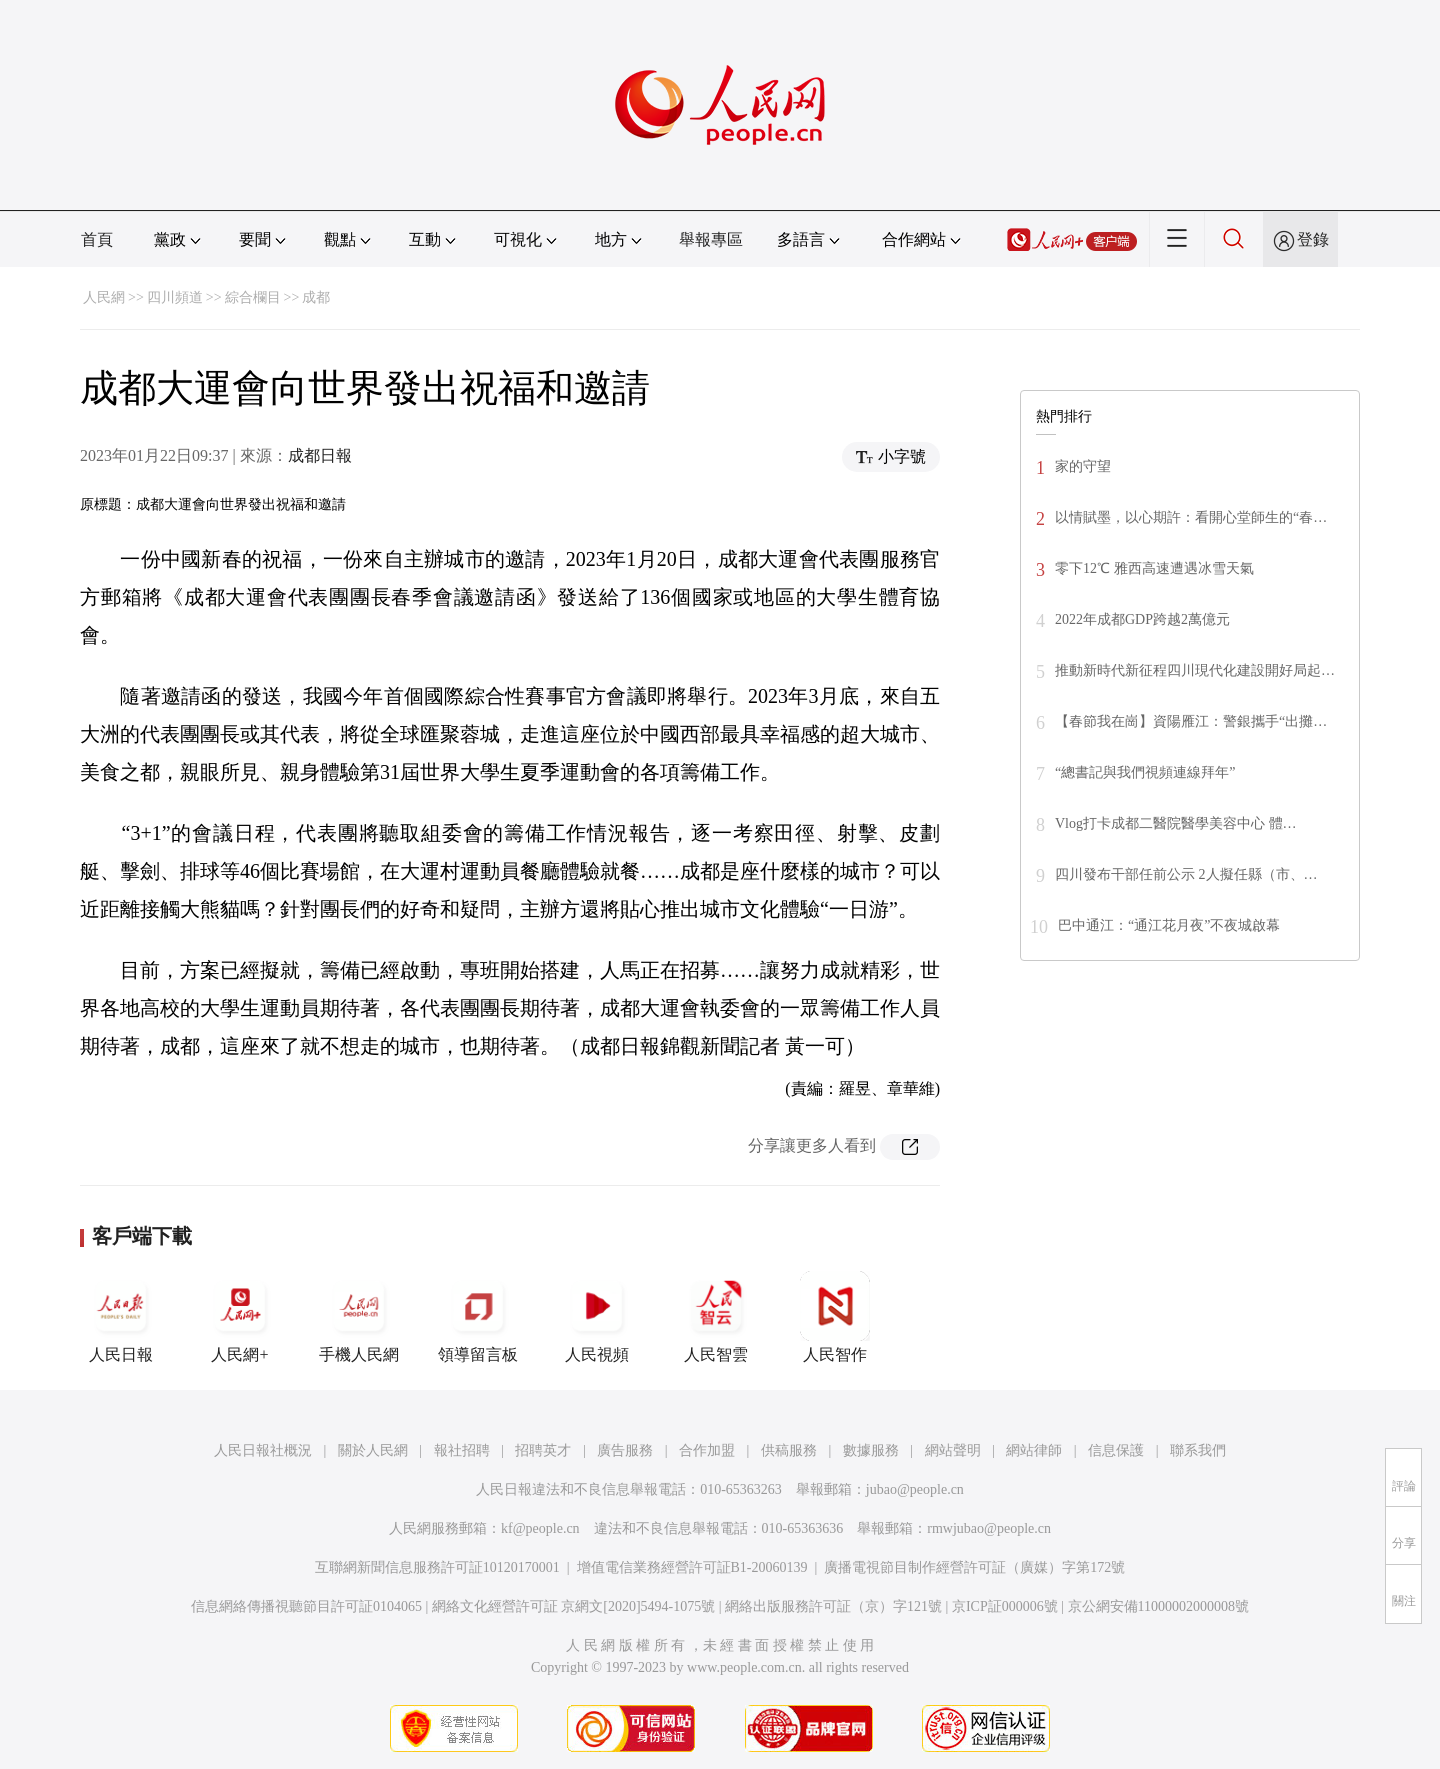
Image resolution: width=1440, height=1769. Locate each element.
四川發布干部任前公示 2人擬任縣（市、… (1186, 874)
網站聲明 (953, 1450)
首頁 (97, 239)
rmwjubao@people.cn (989, 1528)
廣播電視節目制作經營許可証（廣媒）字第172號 (974, 1567)
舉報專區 (711, 239)
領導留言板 (478, 1317)
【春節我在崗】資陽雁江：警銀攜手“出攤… (1191, 721)
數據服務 (871, 1450)
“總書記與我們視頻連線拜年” (1145, 772)
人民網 (104, 297)
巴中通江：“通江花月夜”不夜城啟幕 (1169, 925)
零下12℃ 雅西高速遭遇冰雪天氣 (1154, 568)
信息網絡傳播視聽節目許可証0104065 (306, 1606)
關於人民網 (373, 1450)
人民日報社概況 (263, 1450)
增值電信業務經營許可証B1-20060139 (692, 1567)
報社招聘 (462, 1450)
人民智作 (835, 1317)
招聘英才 (543, 1450)
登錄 (1313, 239)
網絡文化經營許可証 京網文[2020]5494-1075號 (574, 1606)
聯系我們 (1198, 1450)
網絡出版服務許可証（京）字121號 (833, 1606)
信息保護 (1116, 1450)
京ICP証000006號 (1005, 1606)
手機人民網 (359, 1317)
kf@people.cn (540, 1528)
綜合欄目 (253, 297)
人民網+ (240, 1317)
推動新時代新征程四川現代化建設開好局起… (1195, 670)
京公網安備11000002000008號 (1158, 1606)
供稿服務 (789, 1450)
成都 (316, 297)
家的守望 (1083, 466)
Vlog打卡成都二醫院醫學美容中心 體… (1176, 823)
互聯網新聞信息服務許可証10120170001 (437, 1567)
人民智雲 (716, 1317)
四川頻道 (175, 297)
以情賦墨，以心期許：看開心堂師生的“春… (1191, 517)
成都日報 (320, 455)
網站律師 (1034, 1450)
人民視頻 (597, 1317)
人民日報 (121, 1317)
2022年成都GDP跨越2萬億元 (1142, 619)
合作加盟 (707, 1450)
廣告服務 (625, 1450)
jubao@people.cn (915, 1489)
